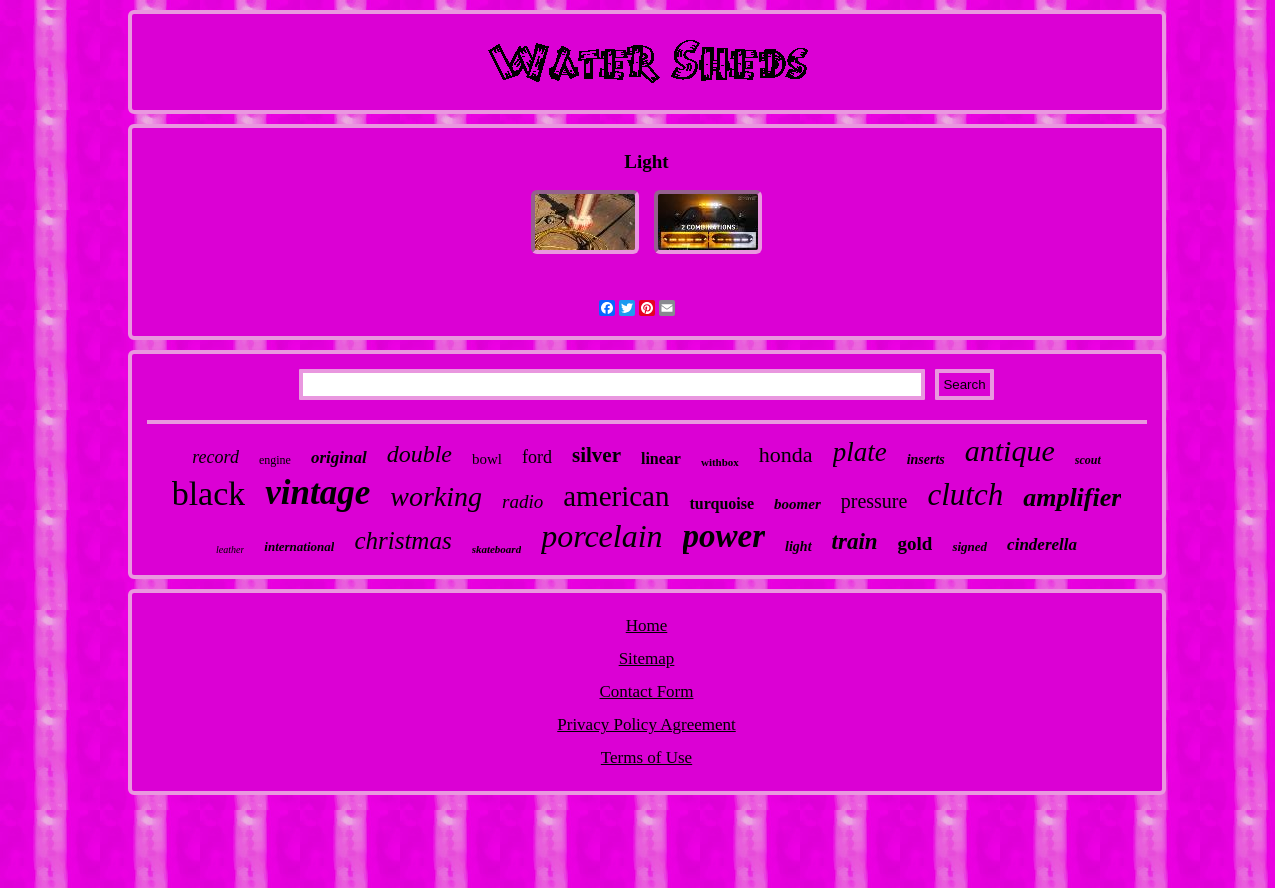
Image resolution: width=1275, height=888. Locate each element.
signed (969, 546)
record (215, 457)
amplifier (1072, 497)
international (299, 546)
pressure (874, 501)
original (339, 457)
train (855, 541)
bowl (487, 459)
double (419, 454)
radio (522, 501)
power (724, 536)
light (798, 546)
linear (661, 458)
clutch (965, 494)
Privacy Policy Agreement (646, 724)
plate (860, 452)
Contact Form (647, 691)
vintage (317, 492)
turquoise (721, 503)
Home (647, 625)
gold (915, 543)
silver (596, 455)
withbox (720, 462)
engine (275, 460)
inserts (926, 459)
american (616, 496)
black (209, 493)
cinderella (1042, 544)
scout (1088, 460)
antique (1010, 450)
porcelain (601, 536)
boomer (797, 504)
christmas (402, 540)
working (436, 496)
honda (786, 454)
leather (230, 549)
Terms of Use (646, 757)
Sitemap (647, 658)
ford (537, 457)
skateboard (497, 549)
